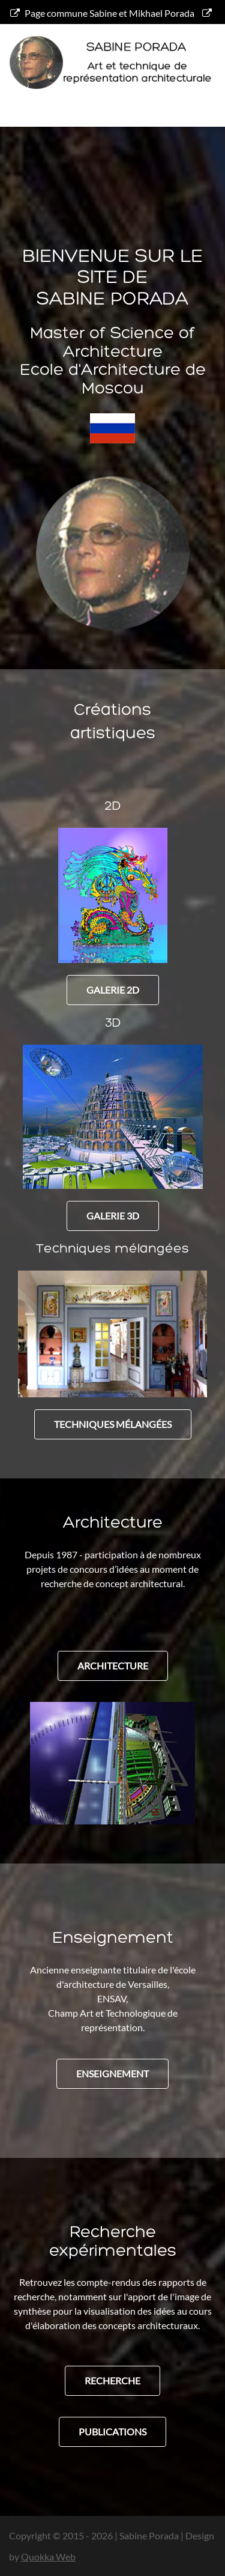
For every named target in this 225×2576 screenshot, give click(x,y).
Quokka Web (48, 2556)
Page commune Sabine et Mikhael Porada (102, 13)
